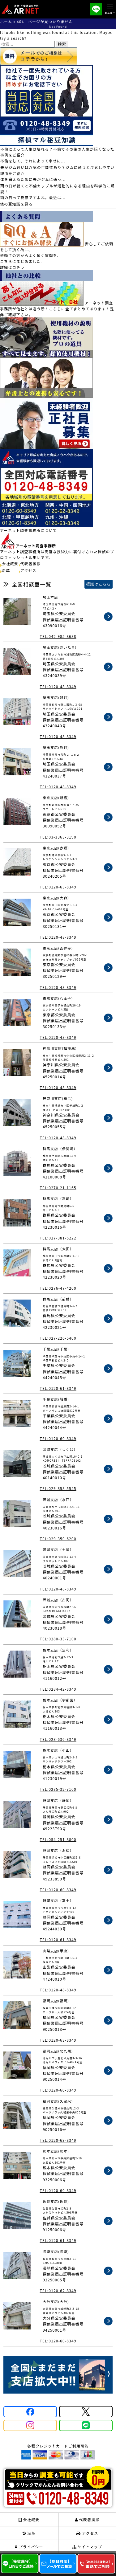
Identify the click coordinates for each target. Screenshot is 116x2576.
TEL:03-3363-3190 (58, 836)
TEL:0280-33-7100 (58, 1638)
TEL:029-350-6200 (58, 1538)
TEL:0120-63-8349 (58, 886)
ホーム (6, 21)
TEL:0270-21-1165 (58, 1187)
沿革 (6, 570)
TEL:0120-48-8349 (58, 686)
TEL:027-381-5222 (58, 1237)
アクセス (28, 570)
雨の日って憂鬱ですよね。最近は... (33, 197)
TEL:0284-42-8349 (58, 1689)
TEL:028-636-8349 (58, 1739)
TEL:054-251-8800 (58, 1839)
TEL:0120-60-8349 (58, 1438)
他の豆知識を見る (16, 203)
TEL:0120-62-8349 (58, 2290)
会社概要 (10, 563)
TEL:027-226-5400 (58, 1338)
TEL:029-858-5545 (58, 1488)
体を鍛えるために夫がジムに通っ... (33, 179)
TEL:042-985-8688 (58, 636)
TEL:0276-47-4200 (58, 1288)
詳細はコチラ (12, 267)
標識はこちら (98, 584)
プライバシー (29, 2546)
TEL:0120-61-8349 (58, 1388)
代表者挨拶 (30, 563)
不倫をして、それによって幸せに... (32, 160)
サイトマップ (87, 2546)
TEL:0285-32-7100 (58, 1789)
